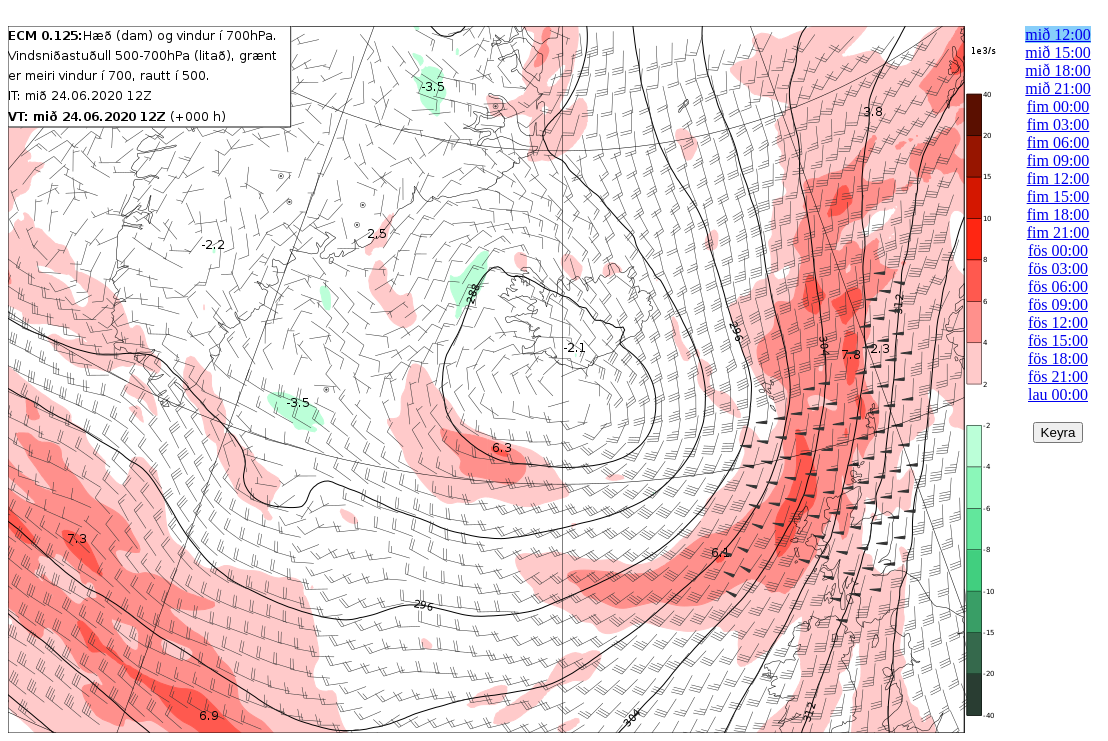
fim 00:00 (1058, 106)
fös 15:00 (1058, 340)
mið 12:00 (1057, 34)
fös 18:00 (1058, 358)
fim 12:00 (1058, 178)
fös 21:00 (1058, 376)
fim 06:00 (1058, 142)
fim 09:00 (1058, 160)
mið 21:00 (1057, 88)
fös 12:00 (1058, 322)
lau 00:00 (1058, 394)
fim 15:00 (1058, 196)
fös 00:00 (1058, 250)
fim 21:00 (1058, 232)
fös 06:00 (1058, 286)
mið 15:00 (1057, 52)
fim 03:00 (1058, 124)
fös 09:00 (1058, 304)
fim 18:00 (1058, 214)
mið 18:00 (1057, 70)
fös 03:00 (1058, 268)
